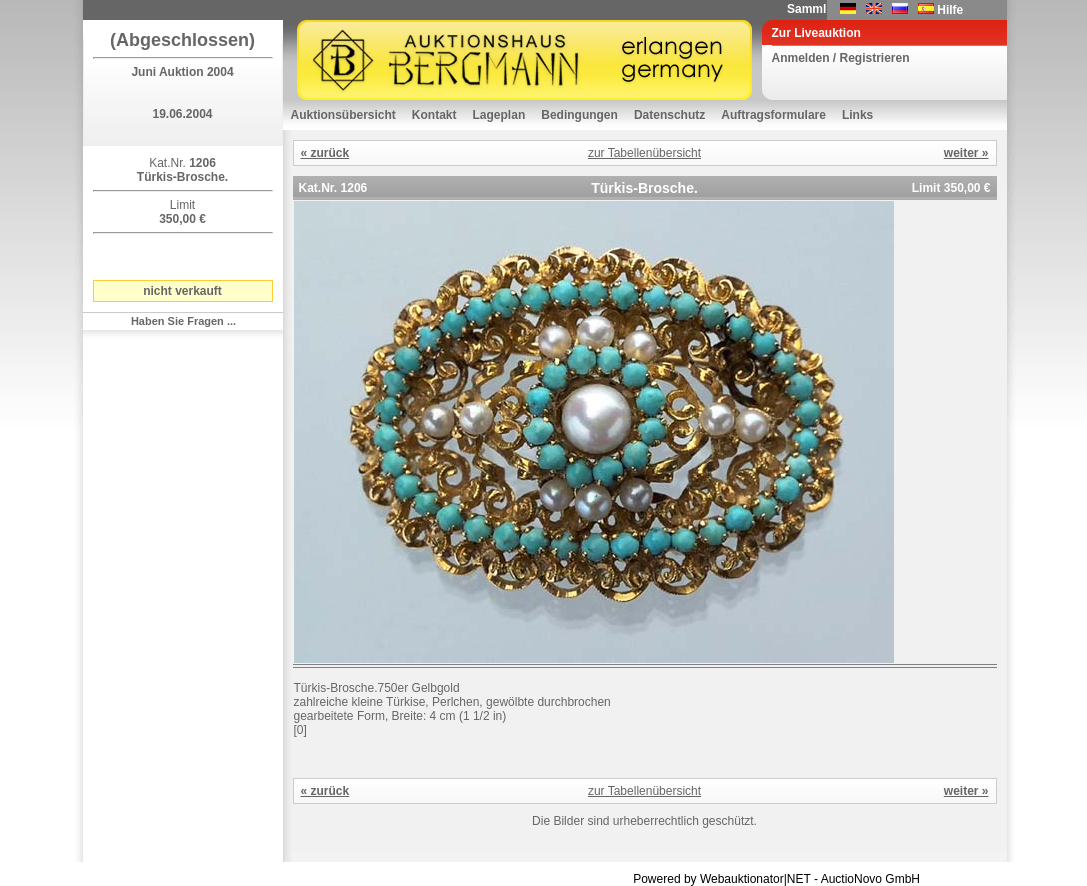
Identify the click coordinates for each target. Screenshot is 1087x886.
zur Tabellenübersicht (644, 153)
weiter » (966, 153)
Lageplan (499, 115)
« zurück (325, 153)
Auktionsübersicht (343, 115)
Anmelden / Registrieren (841, 58)
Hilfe (950, 10)
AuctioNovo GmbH (870, 879)
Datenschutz (669, 115)
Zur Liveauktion (816, 33)
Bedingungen (579, 115)
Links (857, 115)
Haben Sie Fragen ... (183, 321)
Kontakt (434, 115)
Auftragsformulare (773, 115)
